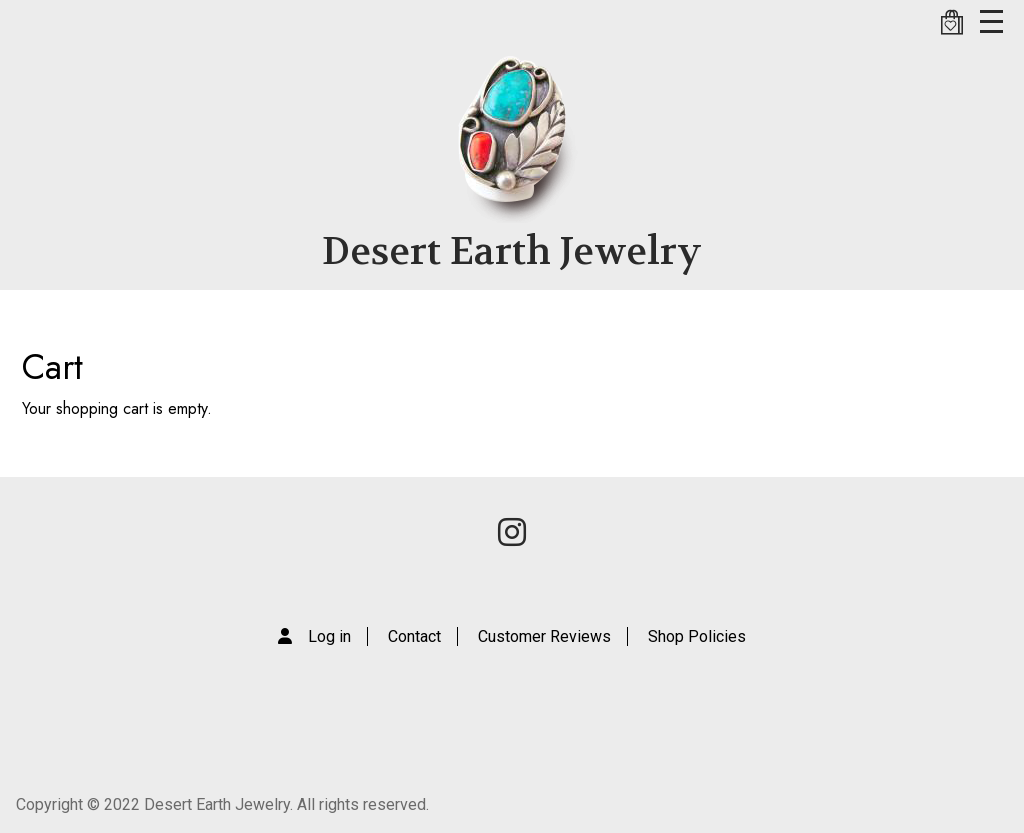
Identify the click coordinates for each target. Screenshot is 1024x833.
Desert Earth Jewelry (512, 251)
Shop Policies (697, 636)
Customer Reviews (544, 636)
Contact (414, 636)
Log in (329, 636)
